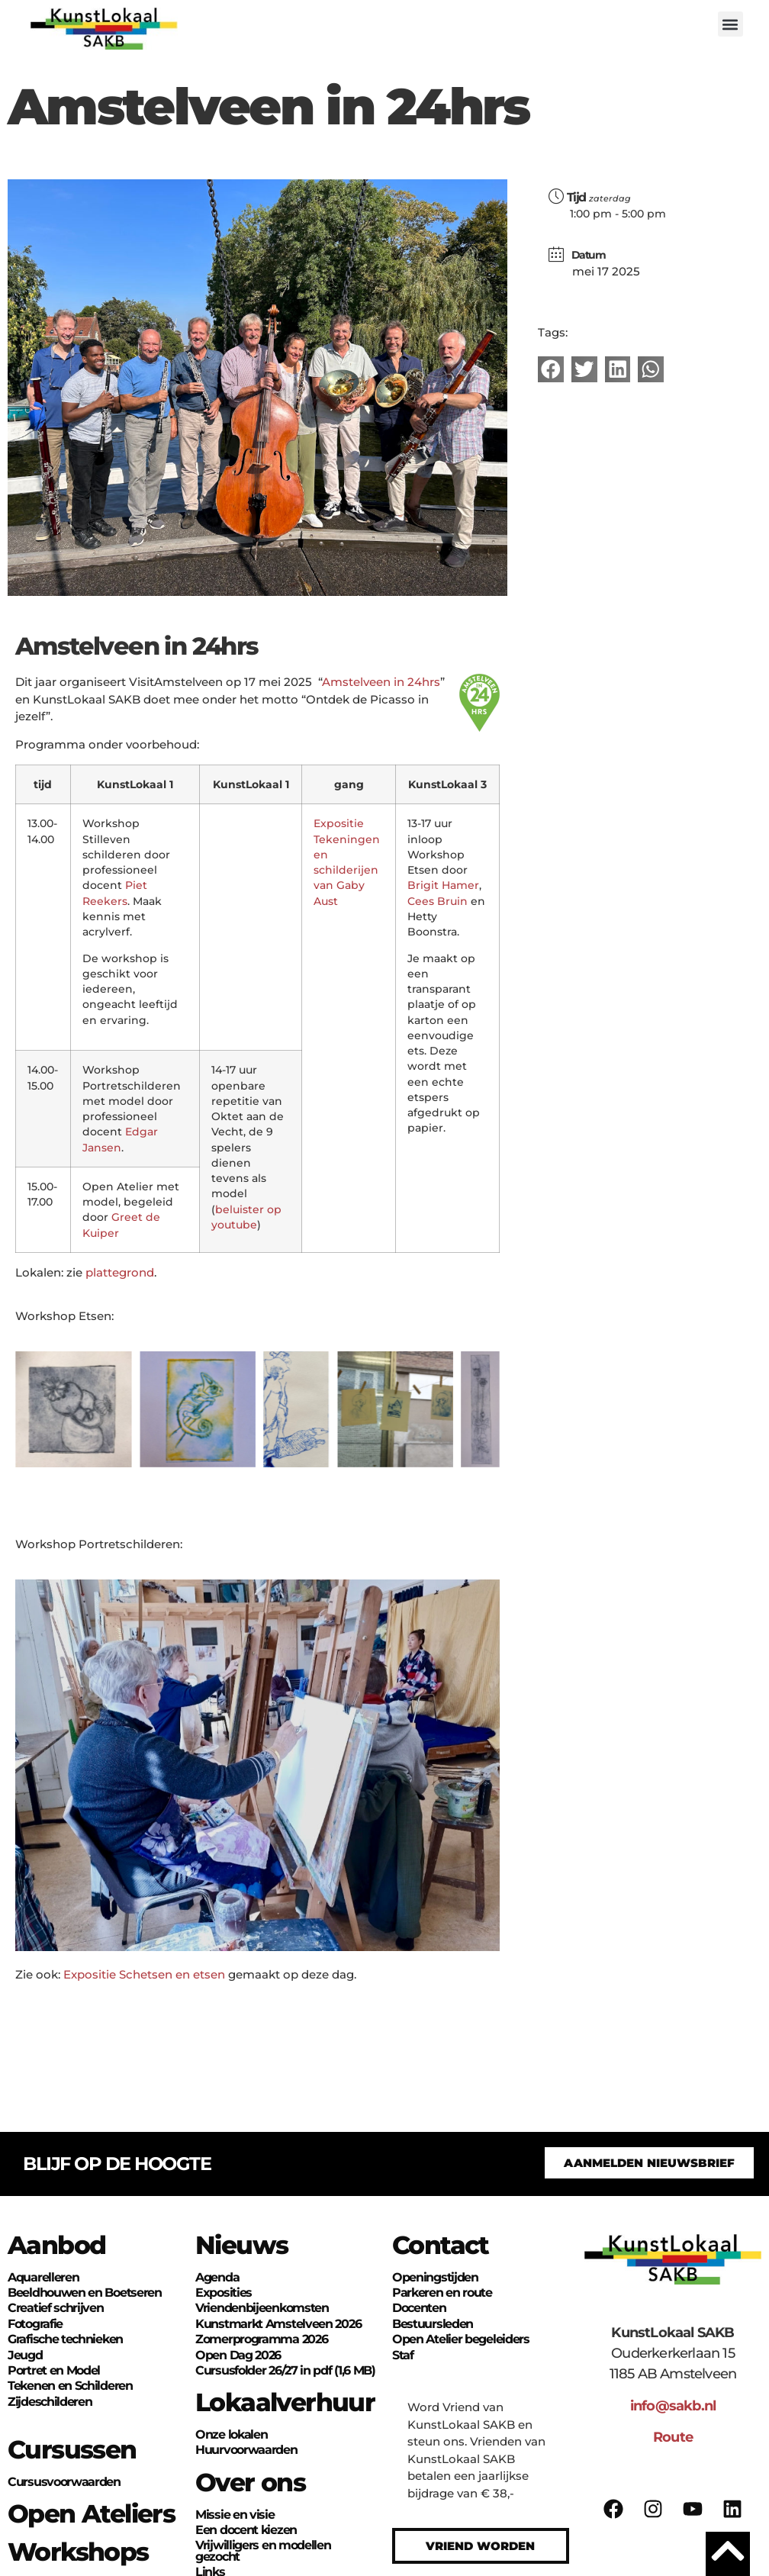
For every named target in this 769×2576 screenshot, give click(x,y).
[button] (730, 24)
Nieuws (241, 2245)
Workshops (78, 2551)
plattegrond (119, 1272)
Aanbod (56, 2245)
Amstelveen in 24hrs (381, 682)
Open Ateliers (91, 2513)
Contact (440, 2245)
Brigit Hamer (443, 885)
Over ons (250, 2482)
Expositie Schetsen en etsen (145, 1974)
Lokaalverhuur (285, 2402)
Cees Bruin (437, 901)
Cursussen (72, 2449)
